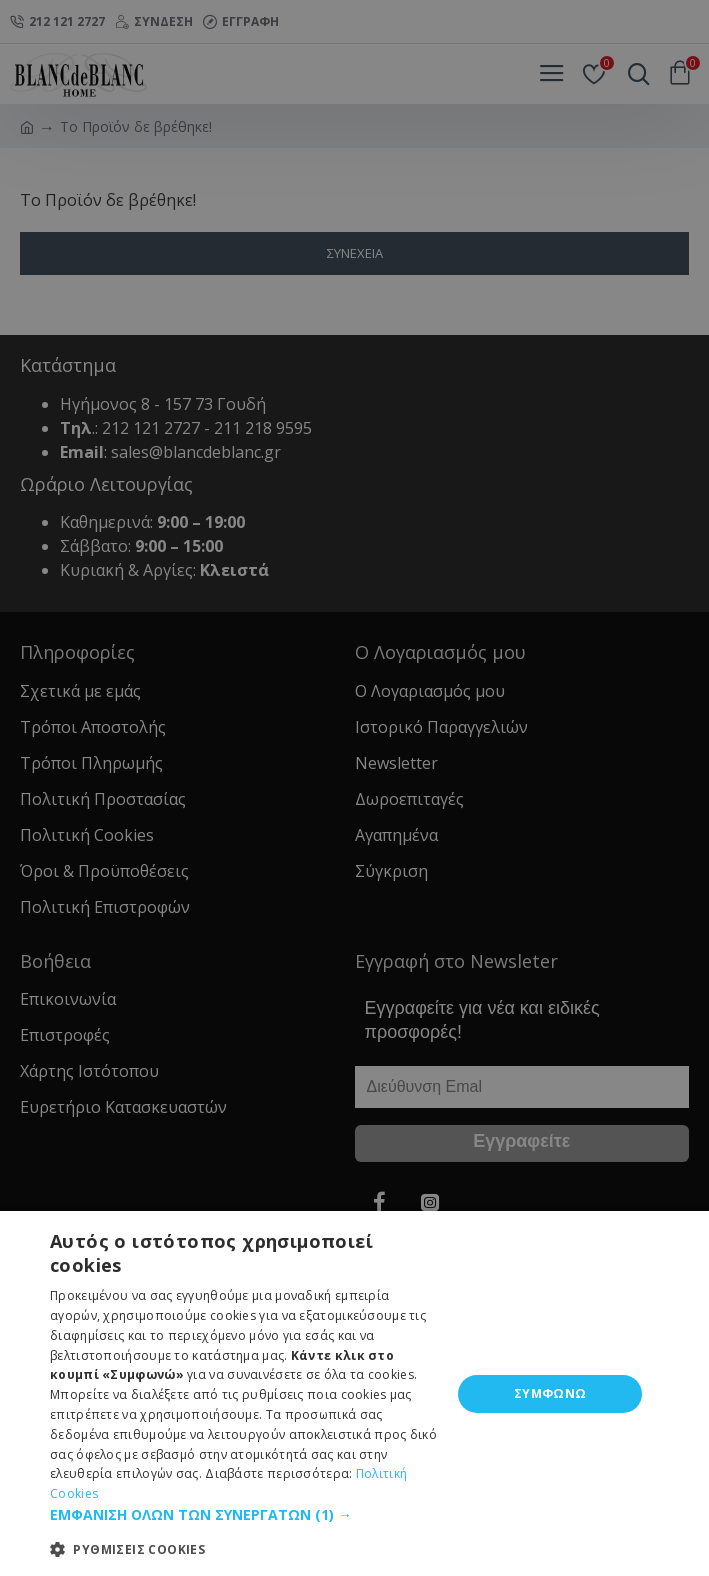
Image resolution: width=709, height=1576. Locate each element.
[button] (244, 1514)
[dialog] (354, 1393)
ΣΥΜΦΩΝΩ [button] (550, 1393)
